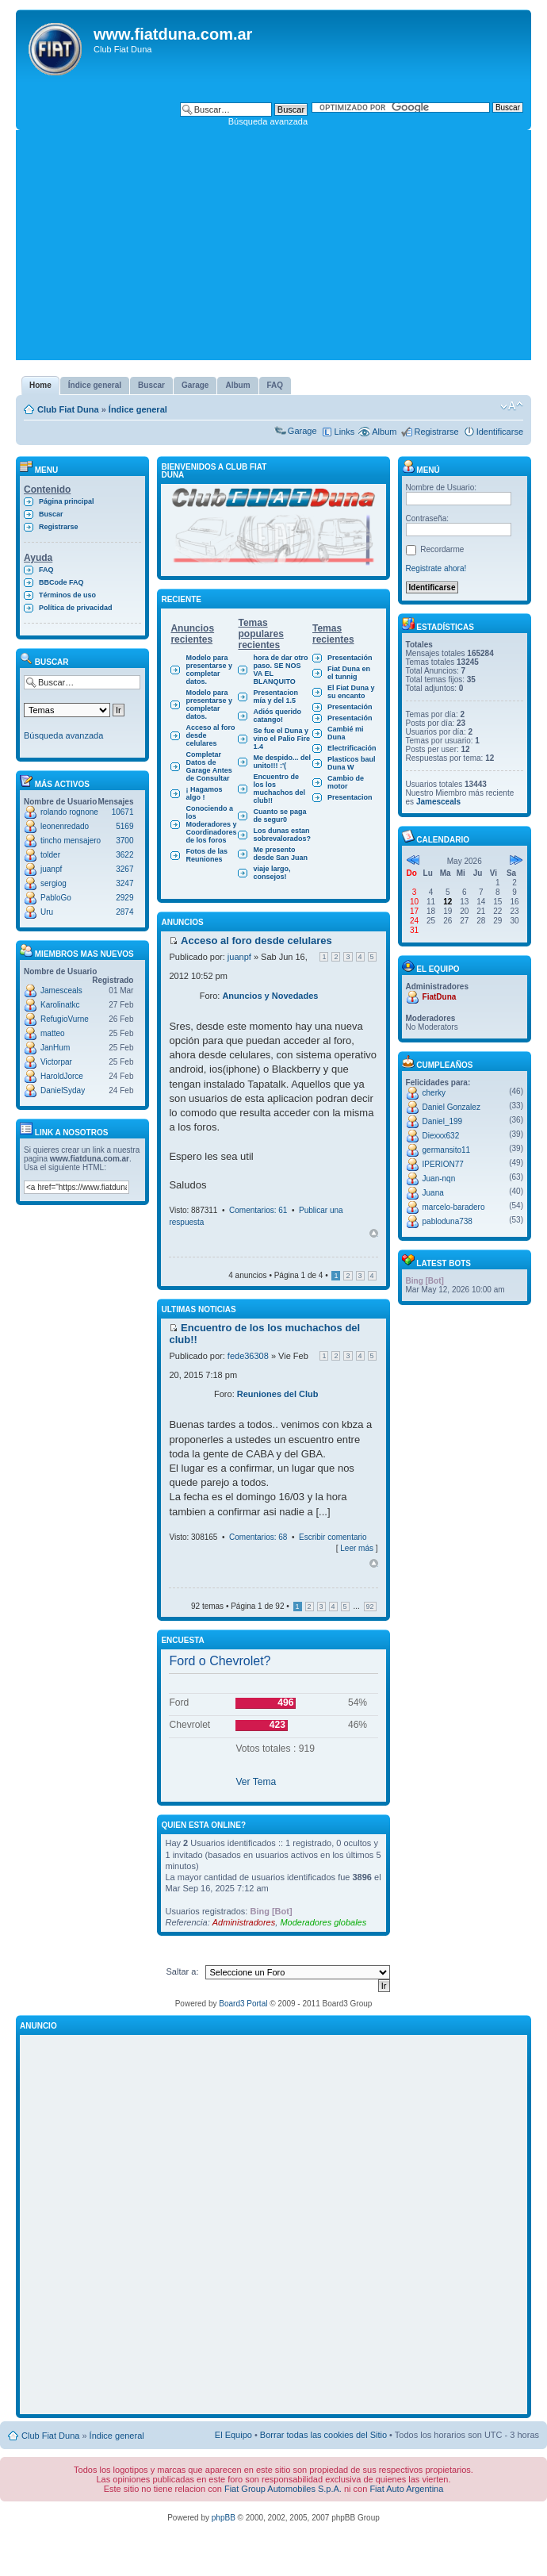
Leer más (356, 1548)
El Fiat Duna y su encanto (351, 692)
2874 (124, 912)
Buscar (51, 514)
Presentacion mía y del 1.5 (275, 696)
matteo (52, 1033)
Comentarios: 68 (258, 1537)
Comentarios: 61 (258, 1210)
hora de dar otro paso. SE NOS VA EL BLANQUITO (280, 669)
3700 (124, 840)
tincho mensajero (70, 840)
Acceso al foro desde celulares (210, 735)
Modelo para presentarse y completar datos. (209, 669)
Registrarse (436, 431)
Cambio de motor (345, 782)
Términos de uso (67, 595)
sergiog (53, 883)
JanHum (55, 1047)
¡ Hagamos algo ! (204, 793)
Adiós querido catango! (277, 716)
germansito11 (447, 1150)
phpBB (223, 2517)
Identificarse (499, 431)
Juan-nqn (439, 1178)
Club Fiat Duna (68, 409)
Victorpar (56, 1062)
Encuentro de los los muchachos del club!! (279, 788)
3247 (124, 883)
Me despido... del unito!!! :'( (282, 762)
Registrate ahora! (436, 568)
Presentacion (350, 797)
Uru (46, 912)
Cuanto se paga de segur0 (279, 815)
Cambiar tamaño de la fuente (511, 406)
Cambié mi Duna (345, 733)
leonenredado (64, 826)
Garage (302, 431)
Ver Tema (255, 1781)
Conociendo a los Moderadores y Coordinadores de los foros (211, 824)
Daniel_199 (443, 1121)
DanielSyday (62, 1090)
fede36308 (248, 1356)
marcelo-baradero (454, 1207)
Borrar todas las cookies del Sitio (323, 2435)
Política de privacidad (76, 608)
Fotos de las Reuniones (207, 855)
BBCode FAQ (61, 582)
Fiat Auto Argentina (406, 2488)
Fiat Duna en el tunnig (348, 673)
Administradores (243, 1922)
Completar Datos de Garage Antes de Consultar (208, 766)
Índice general (138, 409)
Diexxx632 (441, 1135)
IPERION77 (443, 1164)
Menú (421, 470)
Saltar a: (182, 1971)
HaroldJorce (61, 1076)
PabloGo (55, 897)
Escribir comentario (333, 1537)
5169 (124, 826)
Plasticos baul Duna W (351, 763)
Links (345, 431)
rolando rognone (69, 812)
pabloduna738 (447, 1221)
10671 (123, 812)
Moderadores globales (323, 1922)
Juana (433, 1192)
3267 (124, 869)
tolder (50, 854)
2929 (124, 897)
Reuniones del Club (278, 1394)
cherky (434, 1092)
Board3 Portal (243, 2003)
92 (370, 1606)
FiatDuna (440, 996)
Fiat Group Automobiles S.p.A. (283, 2488)
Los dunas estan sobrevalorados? (282, 835)
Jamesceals (61, 990)
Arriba (373, 1233)
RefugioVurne (64, 1019)
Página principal (66, 501)
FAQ (46, 570)
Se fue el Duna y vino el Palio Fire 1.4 (281, 739)
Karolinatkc (59, 1004)
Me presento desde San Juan (280, 854)
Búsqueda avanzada (268, 121)
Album (384, 431)
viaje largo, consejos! (271, 873)
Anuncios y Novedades (270, 995)
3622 (124, 854)
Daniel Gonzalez (451, 1107)
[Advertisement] (273, 249)
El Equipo (233, 2435)
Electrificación (352, 748)
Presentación (350, 658)
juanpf (51, 869)
